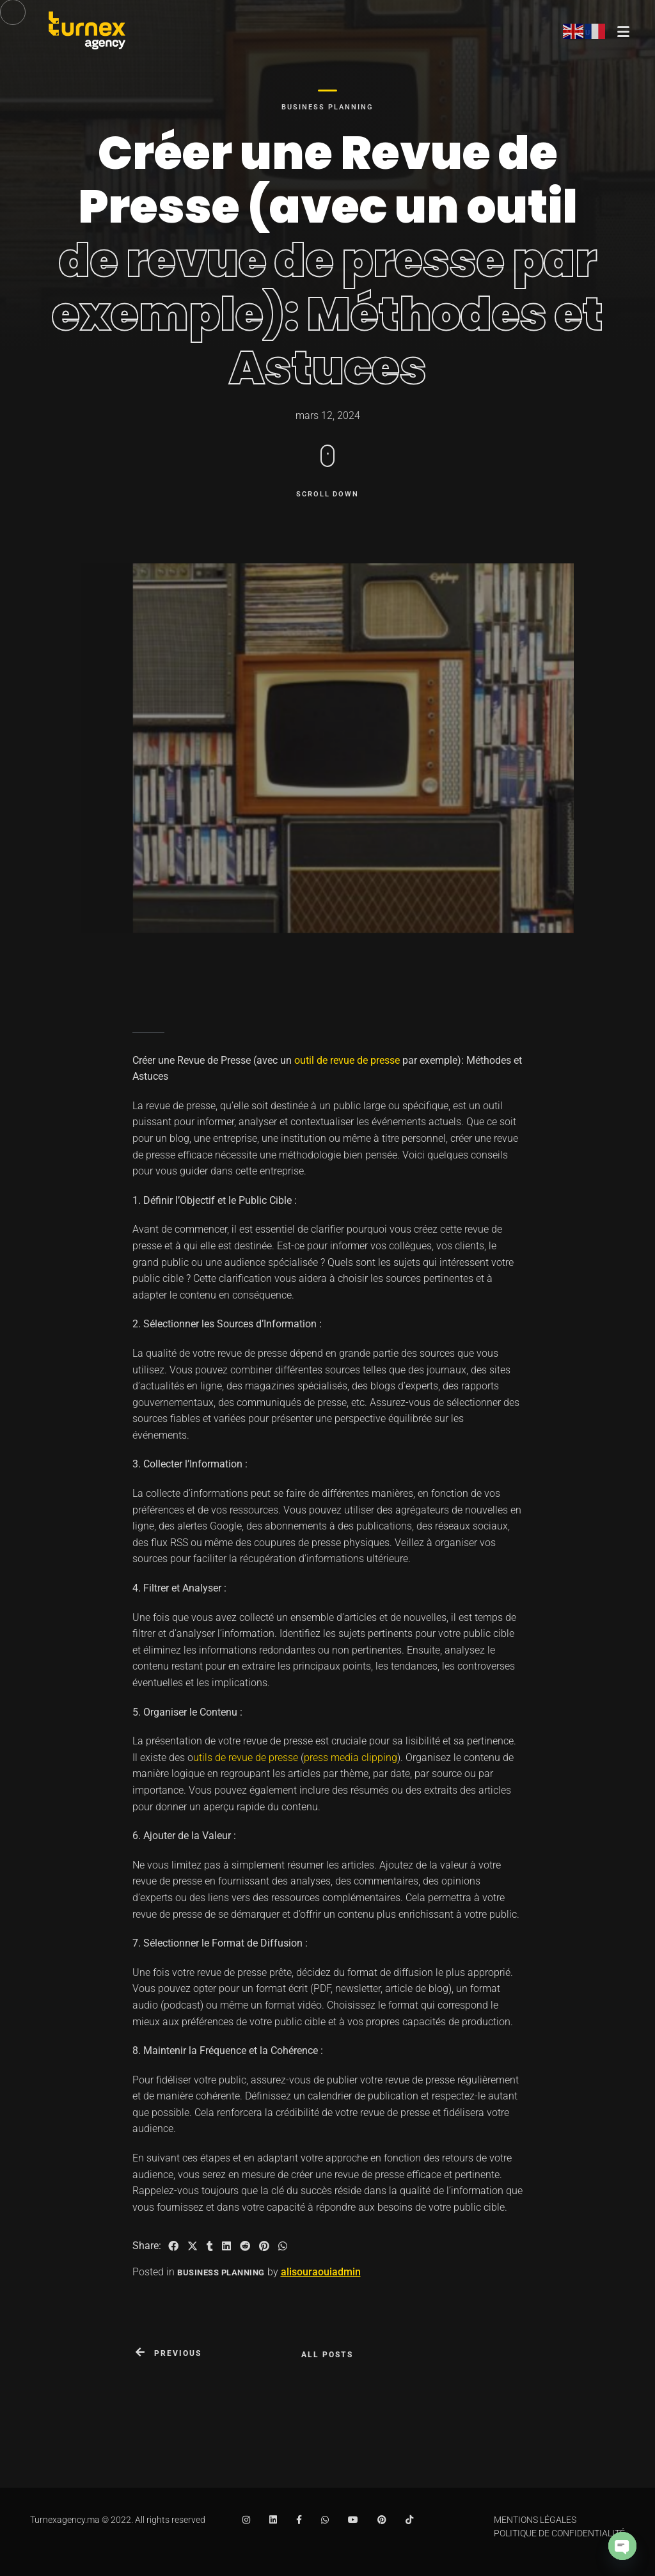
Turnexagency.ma (65, 2520)
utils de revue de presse (245, 1757)
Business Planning (327, 107)
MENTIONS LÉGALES (535, 2520)
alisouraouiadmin (321, 2272)
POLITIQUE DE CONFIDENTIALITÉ (559, 2533)
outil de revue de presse (347, 1060)
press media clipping (350, 1757)
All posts (327, 2354)
